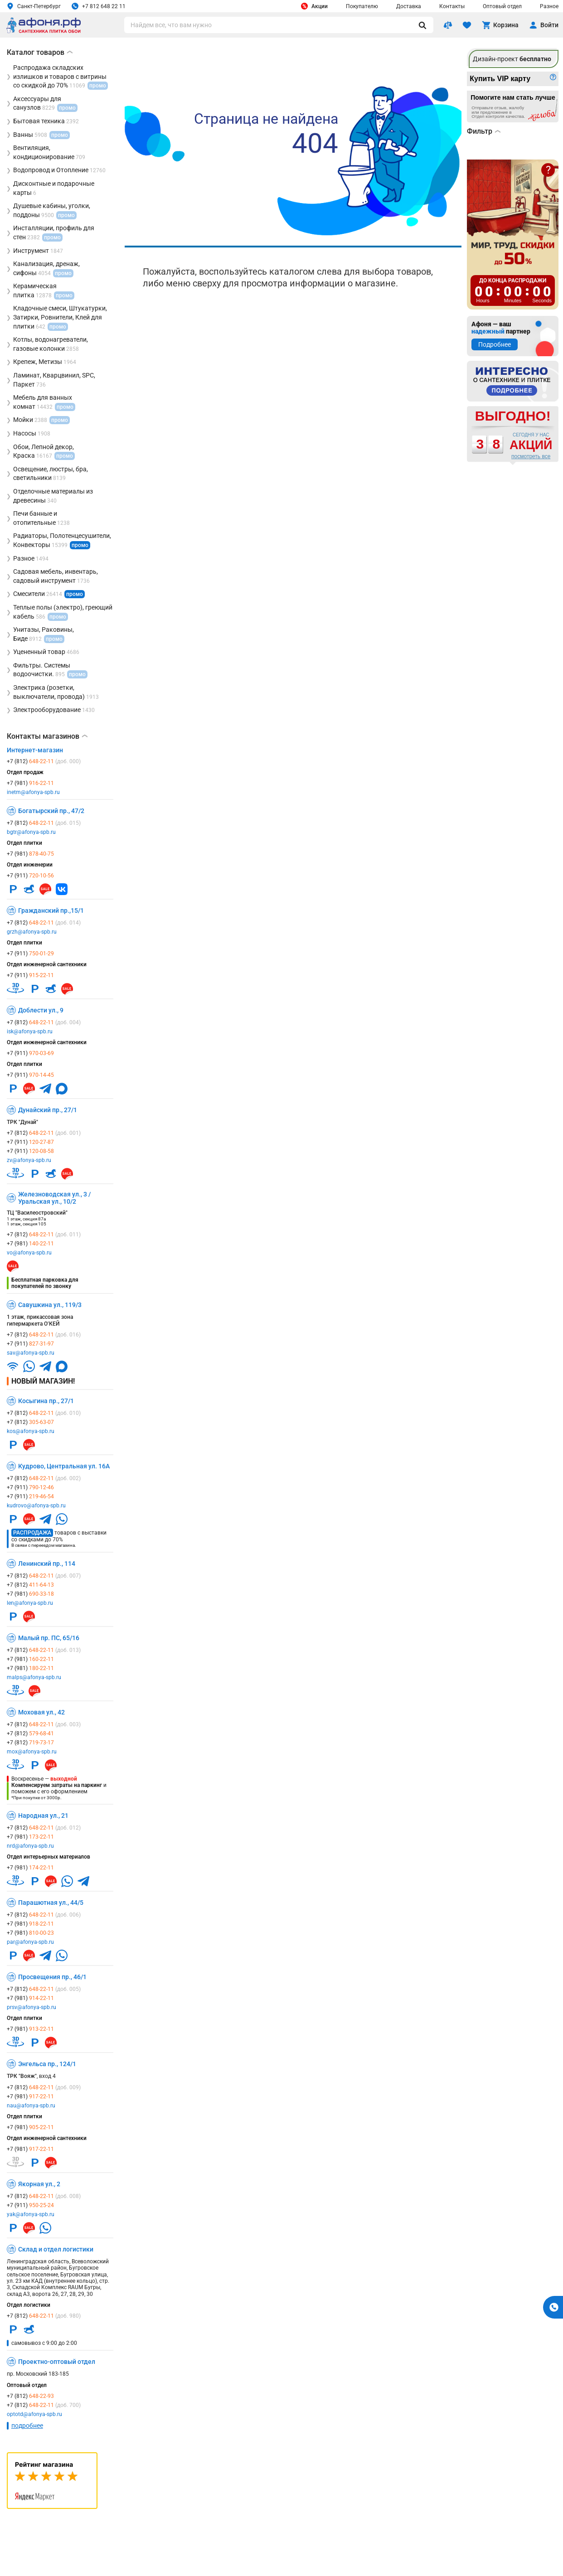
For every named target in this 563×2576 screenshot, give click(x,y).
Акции (314, 6)
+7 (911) (30, 875)
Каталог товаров (40, 52)
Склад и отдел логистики (55, 2249)
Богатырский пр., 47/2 (51, 810)
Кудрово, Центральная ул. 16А (64, 1466)
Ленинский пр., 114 (46, 1563)
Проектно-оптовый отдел (56, 2361)
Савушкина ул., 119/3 (50, 1304)
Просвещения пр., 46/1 (52, 1976)
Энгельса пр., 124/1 (47, 2064)
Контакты (452, 6)
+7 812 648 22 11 (99, 6)
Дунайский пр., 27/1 (47, 1110)
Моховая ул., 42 (41, 1712)
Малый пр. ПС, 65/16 (48, 1637)
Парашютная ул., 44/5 (50, 1902)
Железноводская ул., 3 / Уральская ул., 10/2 (54, 1198)
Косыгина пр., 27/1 (46, 1400)
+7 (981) (30, 783)
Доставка (408, 6)
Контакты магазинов (47, 736)
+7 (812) (44, 761)
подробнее (27, 2425)
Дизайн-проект (512, 59)
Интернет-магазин (35, 750)
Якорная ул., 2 (39, 2184)
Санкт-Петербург (34, 6)
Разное (549, 6)
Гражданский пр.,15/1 (51, 910)
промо (80, 545)
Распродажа (32, 1533)
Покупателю (362, 6)
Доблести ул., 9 (40, 1010)
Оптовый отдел (502, 6)
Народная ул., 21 (43, 1815)
